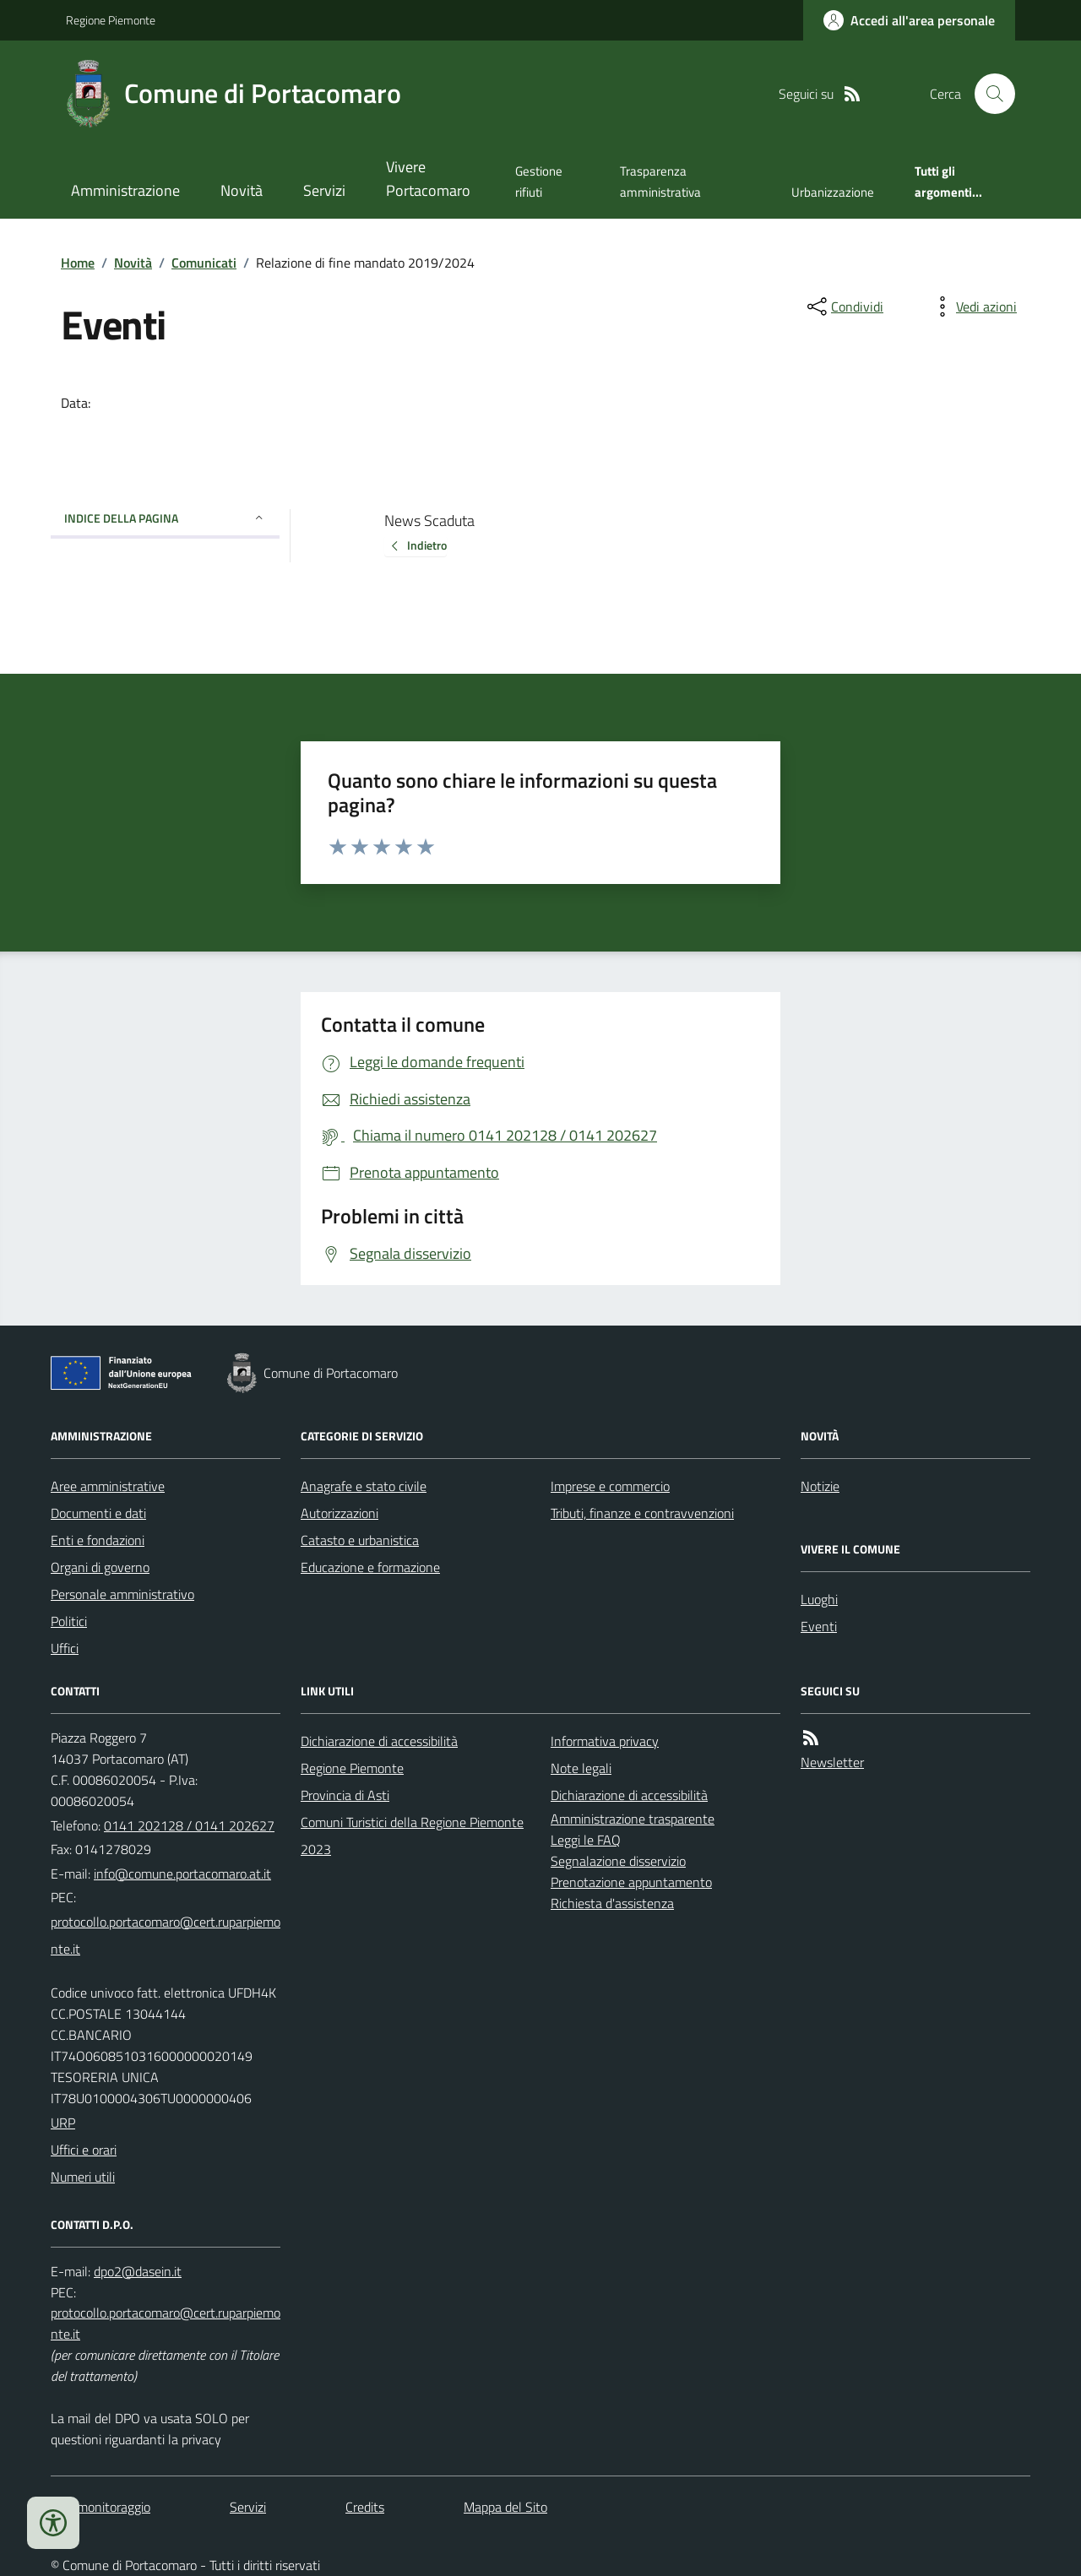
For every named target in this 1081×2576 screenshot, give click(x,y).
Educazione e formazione (370, 1567)
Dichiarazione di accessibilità (379, 1741)
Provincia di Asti (345, 1795)
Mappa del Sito (505, 2507)
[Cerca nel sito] (988, 93)
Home (78, 262)
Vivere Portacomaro (428, 178)
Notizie (820, 1486)
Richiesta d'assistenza (612, 1903)
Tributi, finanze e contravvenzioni (642, 1513)
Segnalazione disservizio (618, 1861)
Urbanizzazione (832, 192)
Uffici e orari (84, 2149)
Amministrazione (125, 190)
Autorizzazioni (339, 1513)
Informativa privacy (605, 1741)
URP (63, 2122)
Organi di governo (100, 1567)
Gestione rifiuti (538, 181)
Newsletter (832, 1762)
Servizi (324, 190)
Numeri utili (83, 2177)
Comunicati (203, 262)
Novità (241, 190)
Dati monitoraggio (100, 2507)
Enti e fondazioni (97, 1540)
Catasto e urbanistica (360, 1540)
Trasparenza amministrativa (660, 181)
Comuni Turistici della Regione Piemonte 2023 (412, 1835)
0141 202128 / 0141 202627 (189, 1825)
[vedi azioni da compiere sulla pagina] (973, 306)
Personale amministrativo (122, 1594)
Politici (69, 1621)
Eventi (819, 1626)
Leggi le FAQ (586, 1840)
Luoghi (819, 1599)
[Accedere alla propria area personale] (909, 20)
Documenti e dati (98, 1513)
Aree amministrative (108, 1486)
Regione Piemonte (110, 20)
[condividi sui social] (844, 306)
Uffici (65, 1648)
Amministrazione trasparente (632, 1819)
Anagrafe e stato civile (363, 1486)
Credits (364, 2507)
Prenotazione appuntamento (631, 1882)
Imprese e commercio (610, 1486)
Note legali (581, 1768)
